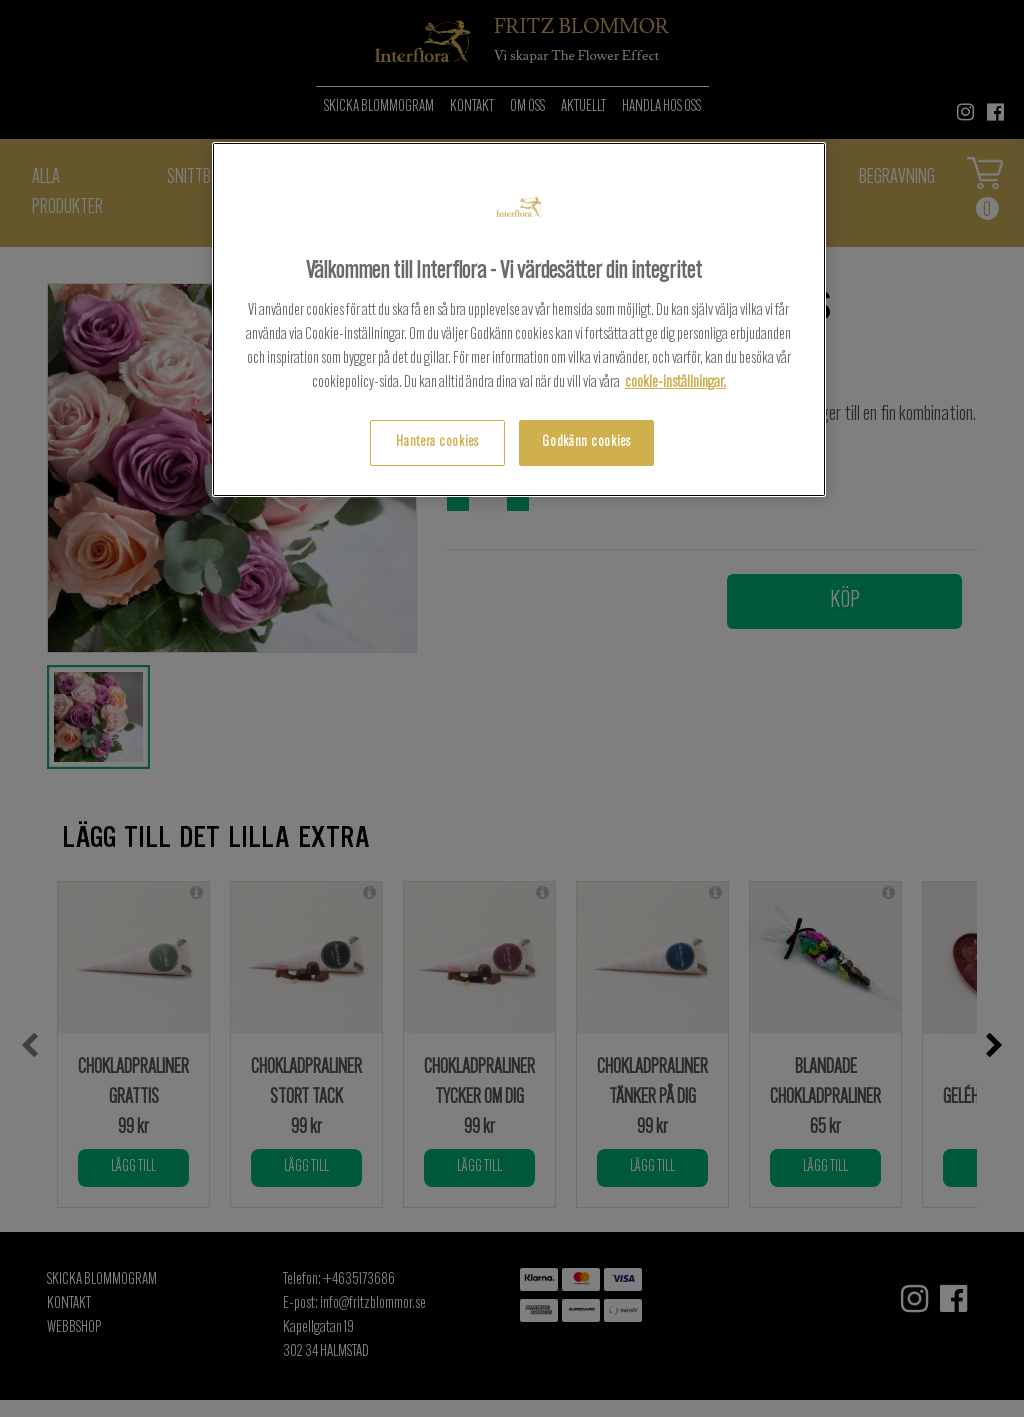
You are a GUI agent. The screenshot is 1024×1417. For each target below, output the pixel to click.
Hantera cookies (437, 442)
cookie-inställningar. (675, 383)
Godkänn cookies (586, 442)
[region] (519, 319)
